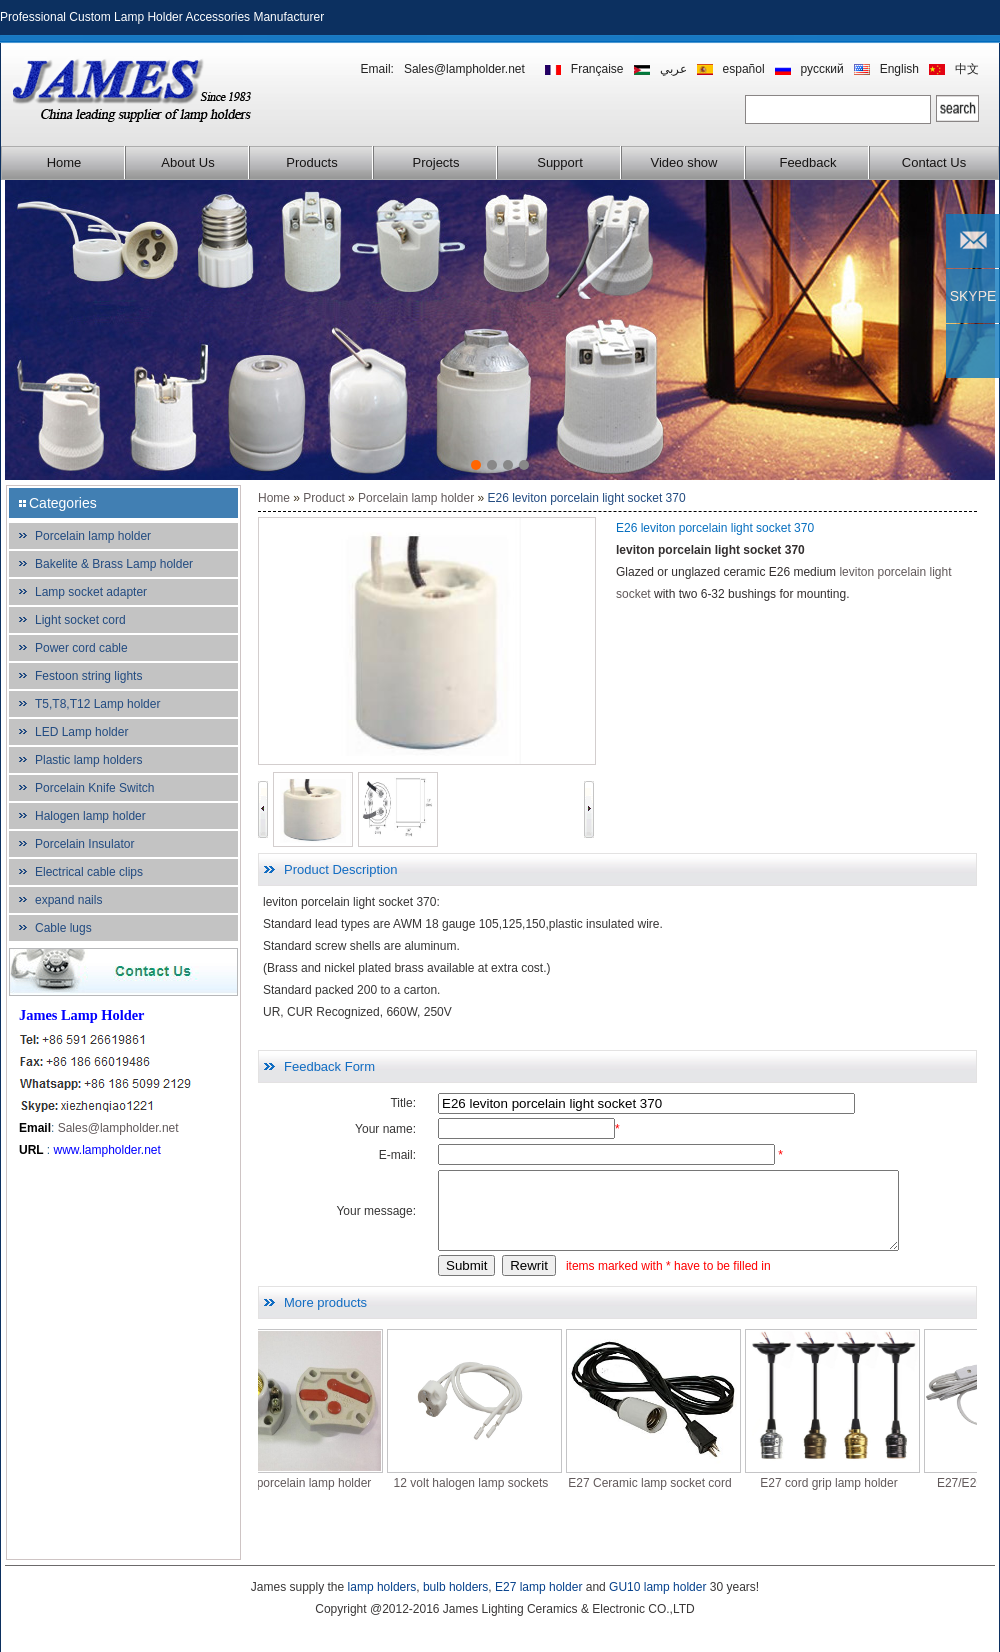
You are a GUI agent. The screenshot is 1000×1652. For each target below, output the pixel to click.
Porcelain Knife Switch (94, 788)
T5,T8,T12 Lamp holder (97, 704)
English (899, 69)
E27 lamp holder (538, 1587)
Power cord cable (81, 648)
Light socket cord (80, 620)
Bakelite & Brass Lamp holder (114, 564)
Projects (436, 162)
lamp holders (382, 1587)
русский (822, 69)
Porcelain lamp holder (93, 536)
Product (323, 498)
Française (597, 69)
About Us (187, 162)
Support (560, 162)
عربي (673, 69)
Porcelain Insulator (84, 844)
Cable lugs (63, 928)
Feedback (807, 162)
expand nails (68, 900)
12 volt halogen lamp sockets (495, 1498)
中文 (967, 69)
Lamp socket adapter (91, 592)
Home (64, 162)
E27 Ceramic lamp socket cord (673, 1498)
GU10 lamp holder (657, 1587)
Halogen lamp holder (90, 816)
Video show (684, 162)
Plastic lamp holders (88, 760)
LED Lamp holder (81, 732)
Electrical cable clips (89, 872)
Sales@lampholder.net (464, 69)
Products (311, 162)
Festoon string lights (88, 676)
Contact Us (934, 162)
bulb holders (455, 1587)
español (744, 69)
